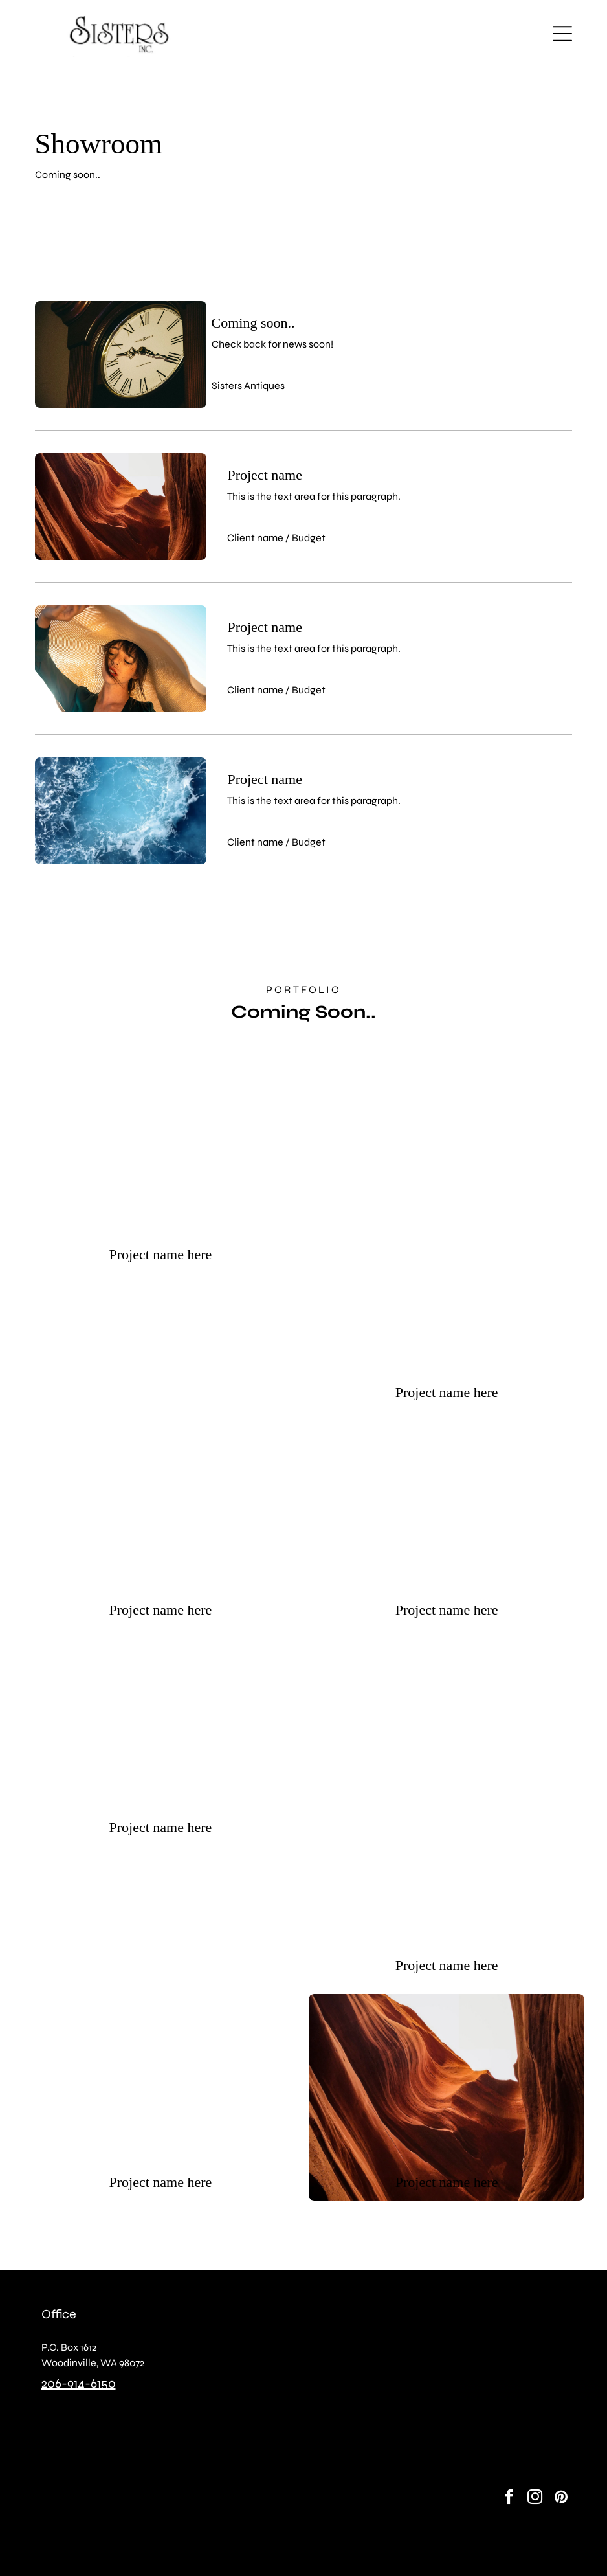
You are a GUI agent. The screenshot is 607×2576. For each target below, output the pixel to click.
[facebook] (509, 2498)
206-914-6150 (78, 2383)
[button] (562, 33)
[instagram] (535, 2498)
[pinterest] (560, 2498)
